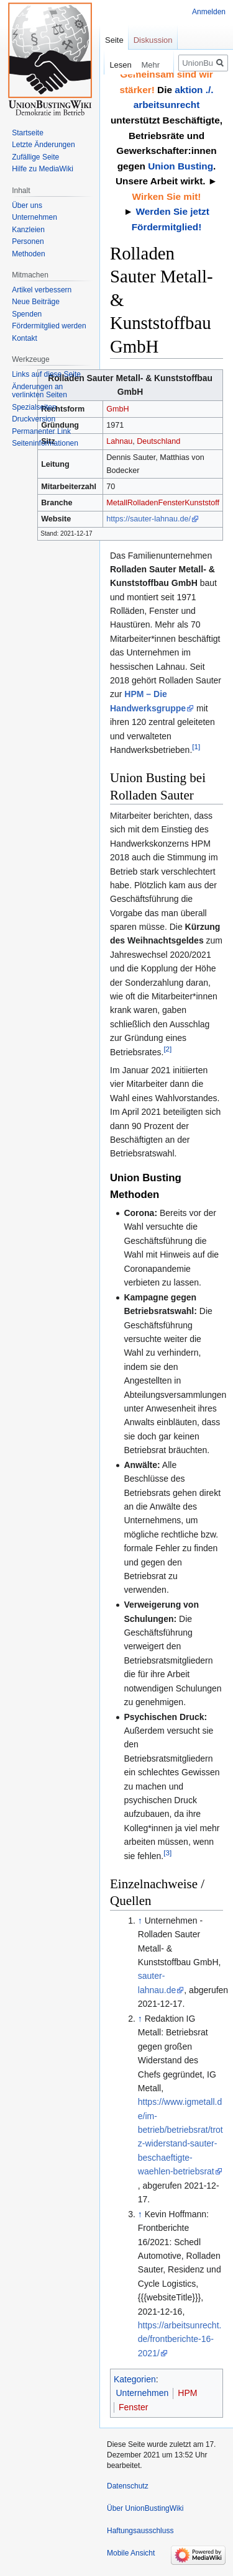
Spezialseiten (34, 407)
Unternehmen (142, 2393)
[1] (196, 746)
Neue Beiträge (36, 301)
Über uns (27, 205)
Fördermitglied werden (49, 326)
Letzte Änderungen (43, 144)
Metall (116, 502)
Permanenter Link (41, 431)
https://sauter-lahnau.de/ (148, 519)
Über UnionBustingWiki (145, 2508)
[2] (167, 1049)
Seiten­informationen (45, 443)
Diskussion (153, 40)
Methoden (28, 254)
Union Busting (180, 166)
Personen (27, 241)
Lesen (111, 65)
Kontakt (24, 338)
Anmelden (209, 11)
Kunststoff (202, 502)
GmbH (117, 409)
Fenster (171, 502)
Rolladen (142, 502)
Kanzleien (28, 229)
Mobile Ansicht (131, 2553)
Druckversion (33, 419)
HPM (187, 2393)
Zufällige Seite (35, 157)
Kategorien (135, 2379)
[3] (167, 1853)
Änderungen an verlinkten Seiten (39, 391)
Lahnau (119, 441)
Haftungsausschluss (140, 2530)
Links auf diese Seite (46, 374)
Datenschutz (127, 2486)
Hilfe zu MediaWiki (42, 168)
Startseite (27, 132)
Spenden (27, 314)
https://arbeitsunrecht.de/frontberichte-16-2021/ (180, 2339)
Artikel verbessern (41, 290)
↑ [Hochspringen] (140, 1920)
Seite (114, 40)
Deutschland (158, 441)
